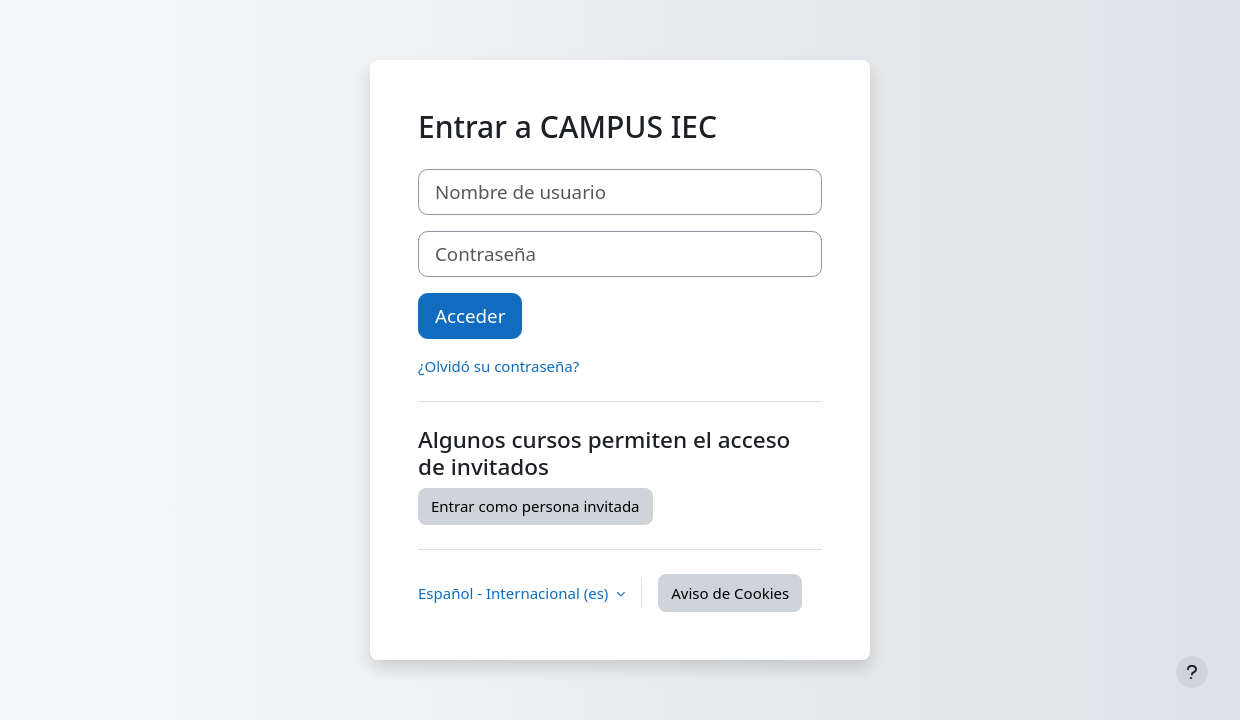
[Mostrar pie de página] (1192, 672)
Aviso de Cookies (730, 593)
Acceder (470, 315)
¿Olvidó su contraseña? (498, 366)
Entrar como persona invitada (535, 506)
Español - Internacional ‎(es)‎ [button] (515, 593)
